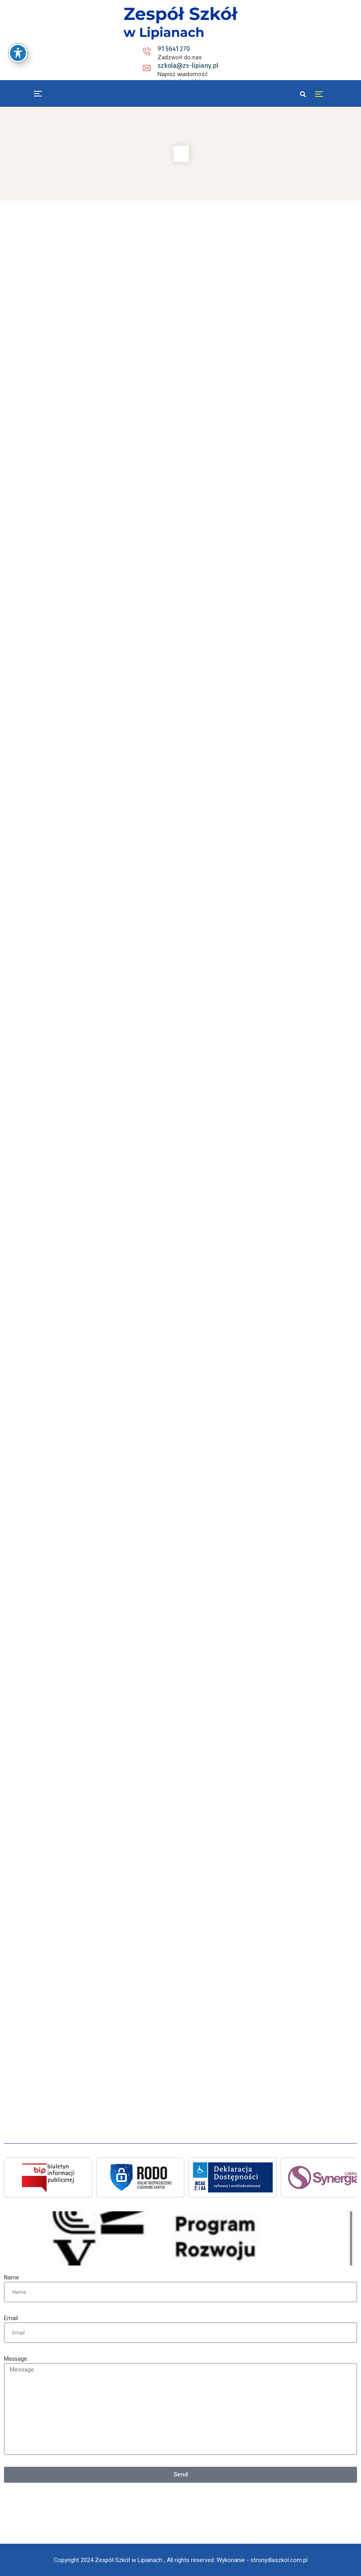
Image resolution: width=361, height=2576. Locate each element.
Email (11, 2318)
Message (15, 2359)
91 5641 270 (106, 49)
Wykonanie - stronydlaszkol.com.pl (262, 2560)
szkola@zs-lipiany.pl (188, 49)
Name (11, 2277)
